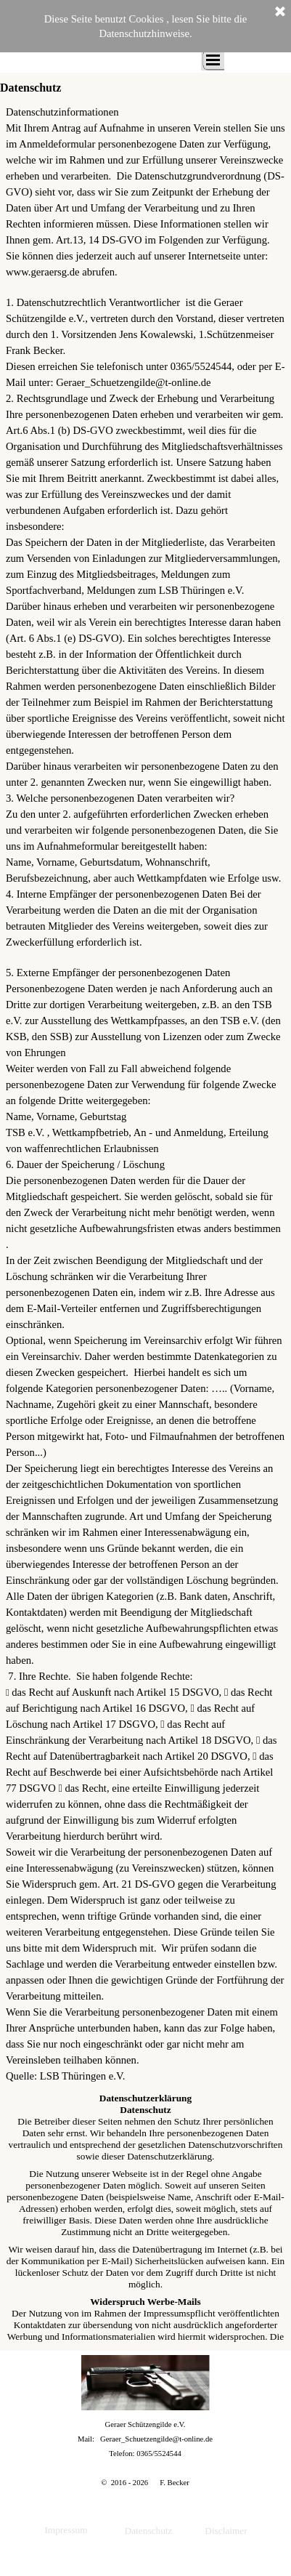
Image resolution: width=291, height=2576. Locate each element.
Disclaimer (226, 2530)
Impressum (65, 2529)
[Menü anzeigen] (213, 60)
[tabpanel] (145, 1094)
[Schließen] (280, 12)
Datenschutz (149, 2530)
